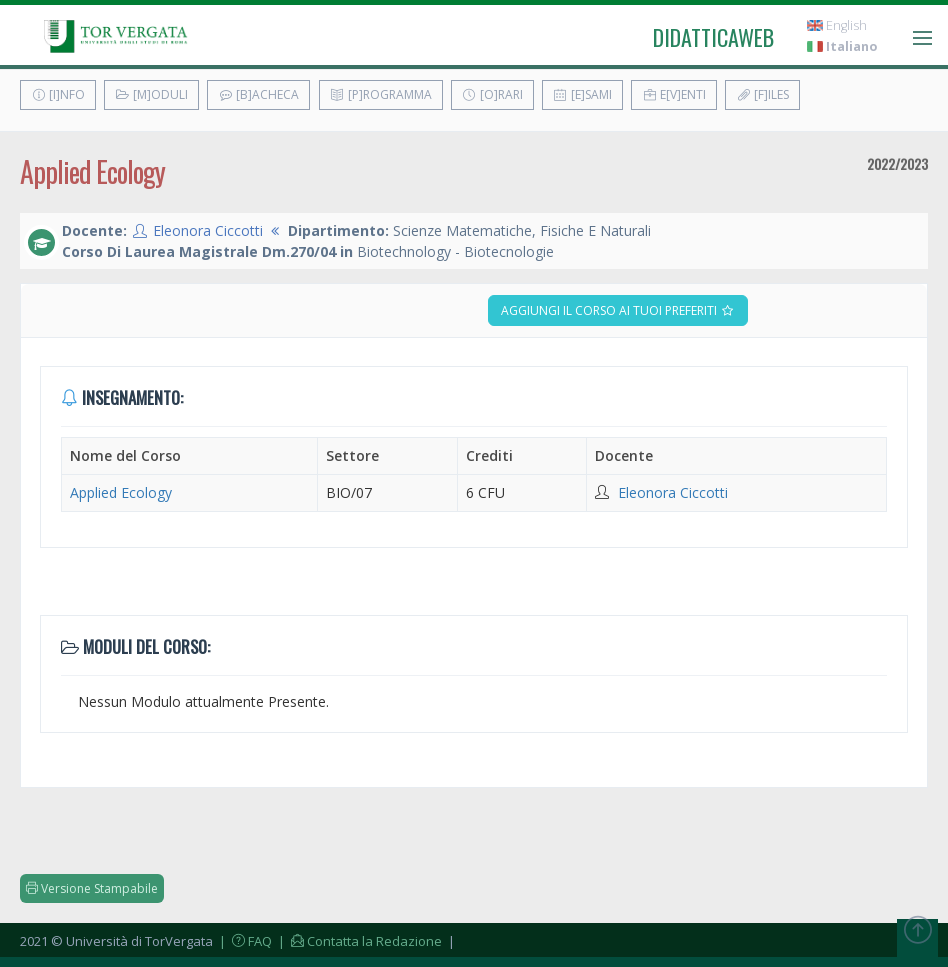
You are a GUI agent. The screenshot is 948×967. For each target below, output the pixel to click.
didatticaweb (713, 37)
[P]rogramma (381, 94)
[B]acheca (258, 94)
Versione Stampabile (92, 888)
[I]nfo (58, 94)
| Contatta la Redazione (358, 941)
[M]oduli (151, 94)
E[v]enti (674, 94)
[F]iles (762, 94)
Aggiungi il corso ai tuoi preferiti (618, 310)
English (837, 25)
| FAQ (244, 941)
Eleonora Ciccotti (208, 230)
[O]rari (492, 94)
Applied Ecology (121, 492)
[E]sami (582, 94)
